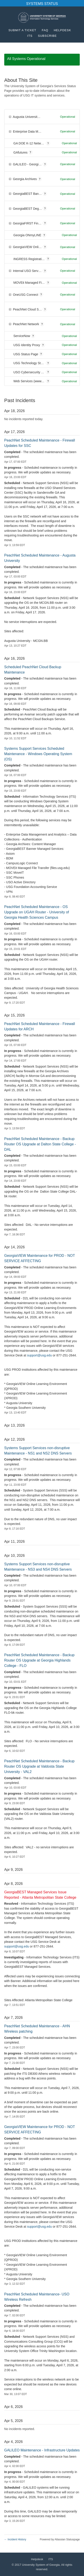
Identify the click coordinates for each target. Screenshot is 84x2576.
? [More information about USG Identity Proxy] (43, 345)
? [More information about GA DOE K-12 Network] (48, 143)
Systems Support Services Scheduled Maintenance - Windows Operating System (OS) (38, 754)
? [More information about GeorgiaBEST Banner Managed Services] (45, 193)
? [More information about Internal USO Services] (45, 271)
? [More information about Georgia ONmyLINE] (44, 235)
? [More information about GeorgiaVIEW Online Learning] (45, 247)
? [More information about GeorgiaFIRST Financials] (45, 223)
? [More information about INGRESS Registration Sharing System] (48, 259)
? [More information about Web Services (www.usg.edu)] (48, 381)
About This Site (21, 80)
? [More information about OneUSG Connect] (41, 294)
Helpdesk (62, 30)
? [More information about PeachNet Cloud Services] (45, 309)
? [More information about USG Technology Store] (48, 363)
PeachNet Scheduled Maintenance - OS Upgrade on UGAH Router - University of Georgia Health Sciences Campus (37, 912)
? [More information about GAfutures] (30, 152)
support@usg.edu (39, 1355)
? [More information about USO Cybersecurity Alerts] (48, 372)
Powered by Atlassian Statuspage (60, 2539)
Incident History (15, 2539)
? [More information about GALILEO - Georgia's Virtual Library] (45, 164)
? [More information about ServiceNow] (33, 336)
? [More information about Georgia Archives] (40, 179)
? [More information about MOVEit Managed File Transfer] (48, 282)
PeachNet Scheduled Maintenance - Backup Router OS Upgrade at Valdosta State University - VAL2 (39, 1766)
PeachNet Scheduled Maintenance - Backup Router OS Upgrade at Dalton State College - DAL (40, 1144)
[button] (47, 36)
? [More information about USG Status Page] (41, 354)
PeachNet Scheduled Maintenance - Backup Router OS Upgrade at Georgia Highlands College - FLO (39, 1660)
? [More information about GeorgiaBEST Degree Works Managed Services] (45, 208)
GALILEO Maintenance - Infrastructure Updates (42, 2450)
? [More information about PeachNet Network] (42, 324)
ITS (29, 35)
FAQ (45, 30)
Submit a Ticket (22, 30)
